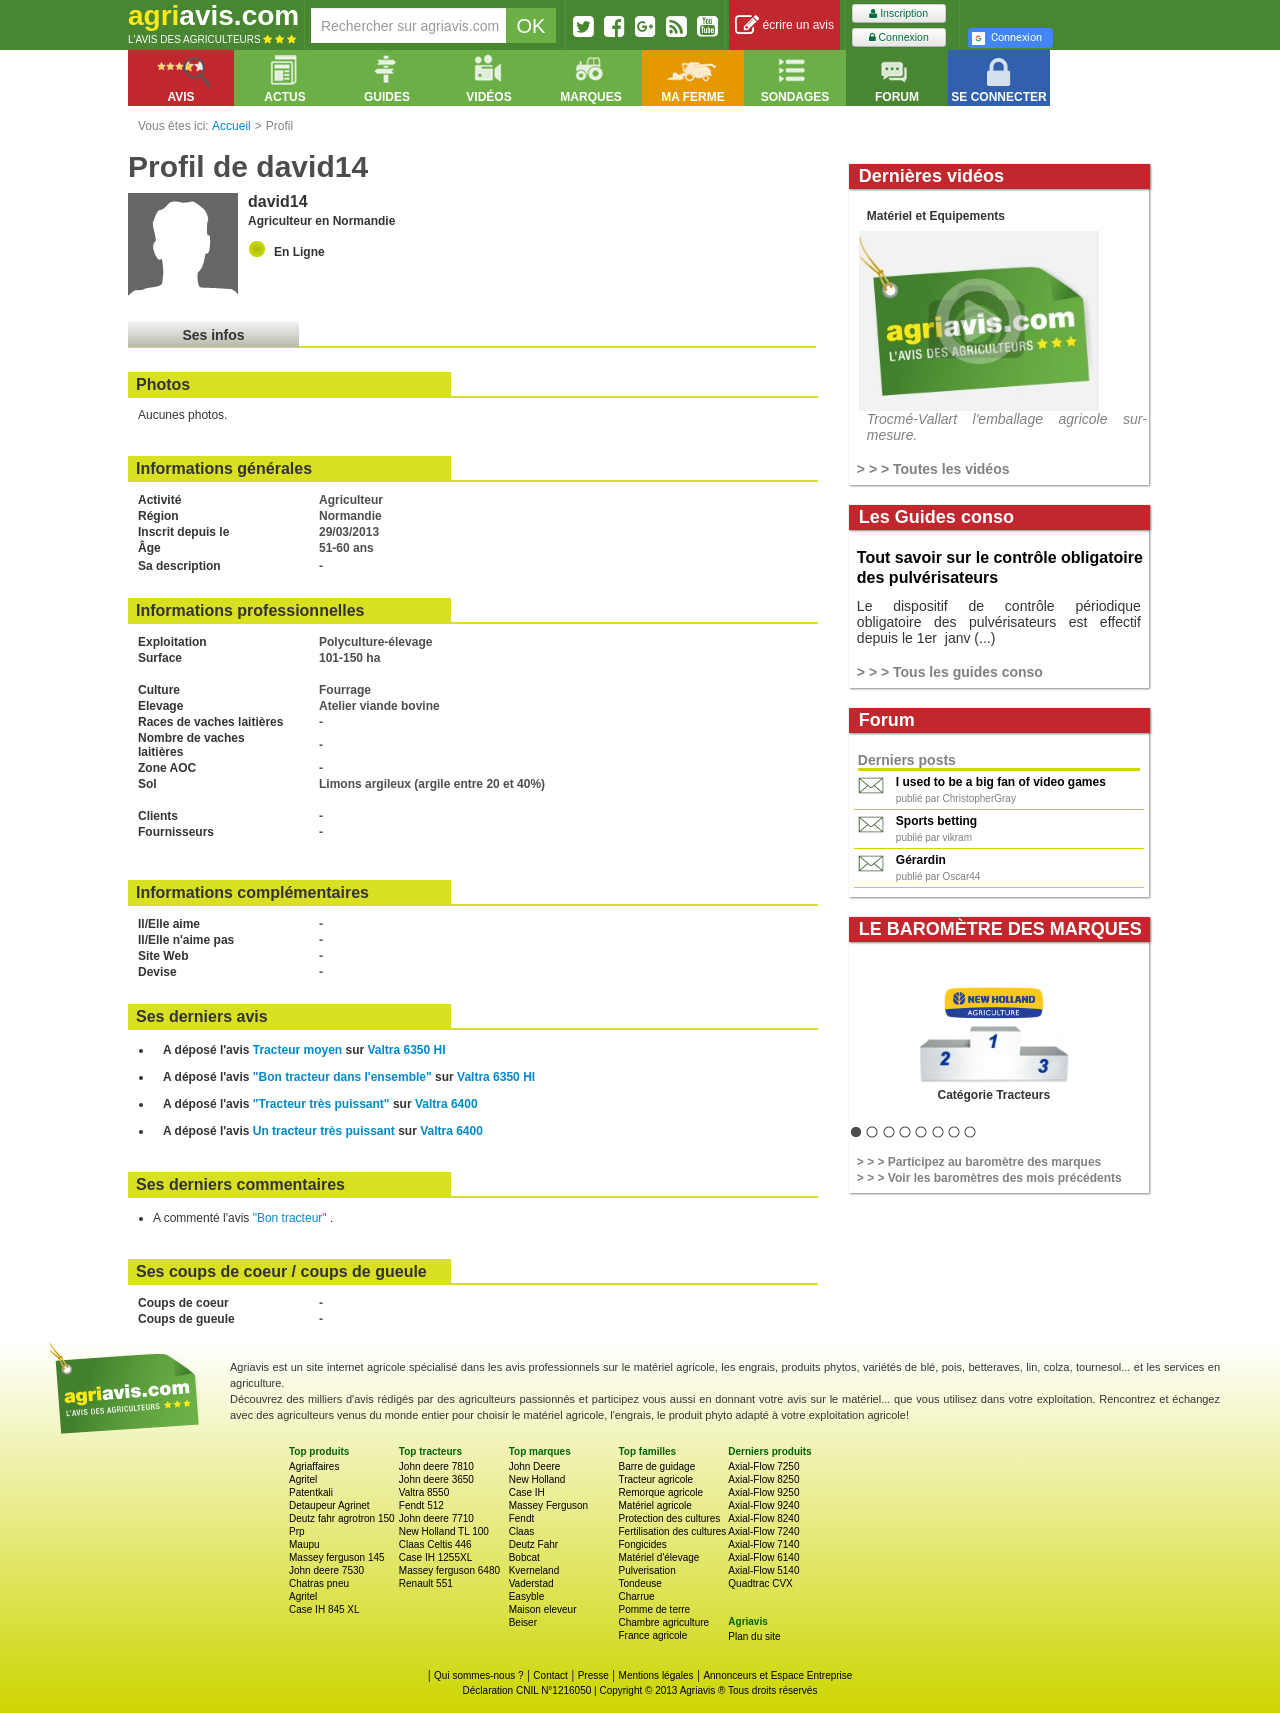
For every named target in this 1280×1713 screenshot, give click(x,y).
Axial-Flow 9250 (763, 1492)
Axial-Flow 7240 (763, 1531)
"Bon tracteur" (291, 1218)
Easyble (527, 1596)
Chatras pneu (319, 1583)
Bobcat (524, 1557)
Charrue (636, 1596)
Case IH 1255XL (435, 1557)
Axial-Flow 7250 (763, 1466)
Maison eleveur (543, 1609)
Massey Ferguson (548, 1505)
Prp (297, 1531)
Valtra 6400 (446, 1104)
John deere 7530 (326, 1570)
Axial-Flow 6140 (763, 1557)
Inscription (898, 13)
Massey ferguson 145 (337, 1557)
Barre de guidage (656, 1466)
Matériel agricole (654, 1505)
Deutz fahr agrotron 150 (342, 1518)
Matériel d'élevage (658, 1557)
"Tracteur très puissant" (321, 1104)
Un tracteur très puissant (324, 1131)
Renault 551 (426, 1583)
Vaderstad (531, 1583)
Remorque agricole (660, 1492)
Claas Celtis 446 (435, 1544)
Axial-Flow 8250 (763, 1479)
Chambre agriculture (663, 1622)
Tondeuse (639, 1583)
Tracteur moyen (297, 1050)
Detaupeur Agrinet (329, 1505)
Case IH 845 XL (324, 1609)
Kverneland (534, 1570)
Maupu (304, 1544)
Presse (593, 1675)
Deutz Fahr (533, 1544)
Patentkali (311, 1492)
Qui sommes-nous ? (478, 1675)
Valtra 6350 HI (407, 1050)
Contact (550, 1675)
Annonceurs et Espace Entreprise (777, 1675)
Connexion (899, 37)
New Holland (537, 1479)
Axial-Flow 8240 (763, 1518)
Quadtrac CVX (760, 1583)
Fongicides (642, 1544)
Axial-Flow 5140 (763, 1570)
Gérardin (921, 860)
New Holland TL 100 (444, 1531)
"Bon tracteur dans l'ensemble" (342, 1077)
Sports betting (936, 821)
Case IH (527, 1492)
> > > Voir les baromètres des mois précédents (989, 1178)
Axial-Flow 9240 (763, 1505)
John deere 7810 (436, 1466)
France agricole (652, 1635)
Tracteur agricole (655, 1479)
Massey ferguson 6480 (449, 1570)
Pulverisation (646, 1570)
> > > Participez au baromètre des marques (979, 1162)
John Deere (535, 1466)
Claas (522, 1531)
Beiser (523, 1622)
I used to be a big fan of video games (1001, 782)
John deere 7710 (436, 1518)
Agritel (303, 1479)
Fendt (522, 1518)
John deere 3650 (436, 1479)
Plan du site (754, 1636)
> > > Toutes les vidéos (933, 469)
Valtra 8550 (424, 1492)
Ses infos (213, 335)
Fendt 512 (421, 1505)
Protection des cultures (669, 1518)
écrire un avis (784, 25)
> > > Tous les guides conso (950, 672)
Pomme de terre (654, 1609)
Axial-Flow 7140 (763, 1544)
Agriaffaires (314, 1466)
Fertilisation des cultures (672, 1531)
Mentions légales (656, 1675)
